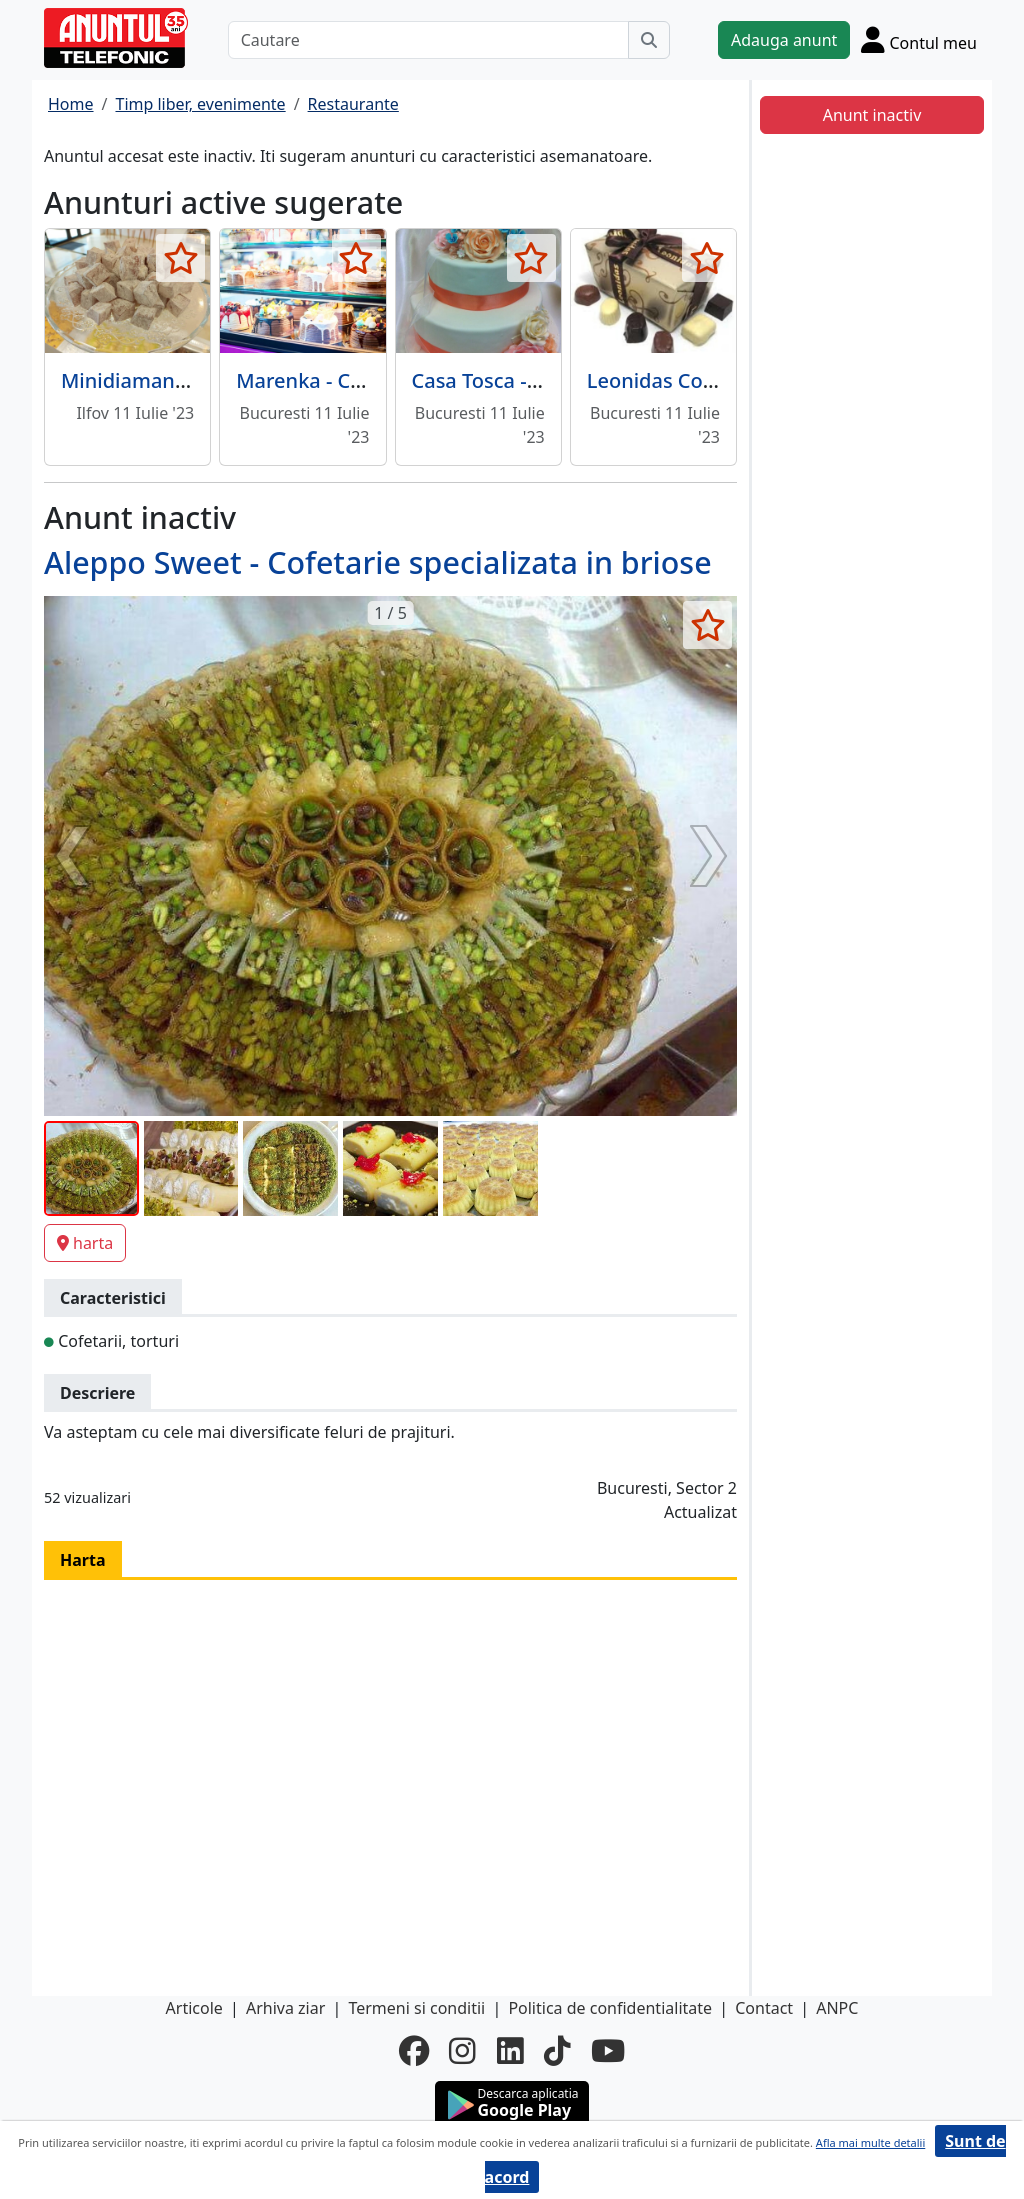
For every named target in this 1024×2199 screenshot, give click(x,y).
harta (85, 1243)
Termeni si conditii (416, 2008)
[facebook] (414, 2051)
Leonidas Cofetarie (676, 380)
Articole (194, 2008)
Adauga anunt (784, 40)
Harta (83, 1560)
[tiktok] (557, 2051)
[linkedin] (510, 2051)
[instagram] (462, 2051)
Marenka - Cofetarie (330, 380)
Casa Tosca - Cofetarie (516, 380)
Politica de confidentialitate (610, 2008)
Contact (764, 2008)
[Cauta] (649, 40)
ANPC (837, 2008)
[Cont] (919, 39)
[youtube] (608, 2051)
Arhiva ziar (285, 2008)
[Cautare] (428, 40)
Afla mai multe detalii (870, 2142)
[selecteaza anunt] (180, 258)
